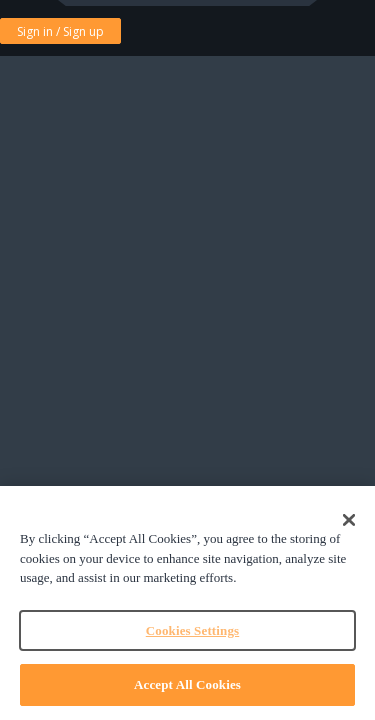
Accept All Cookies (187, 684)
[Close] (349, 520)
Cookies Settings (192, 630)
